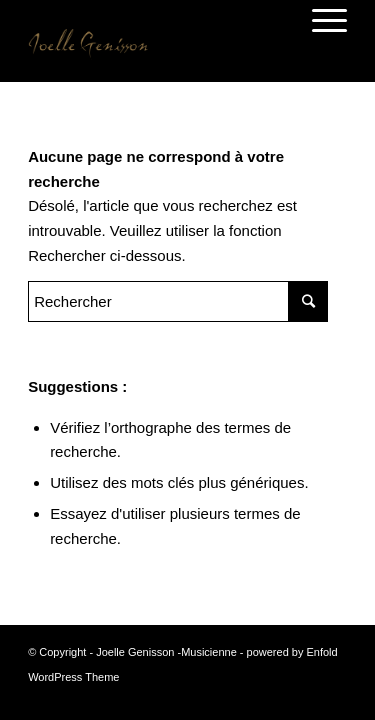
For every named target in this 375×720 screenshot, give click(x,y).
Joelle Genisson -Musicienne (166, 652)
